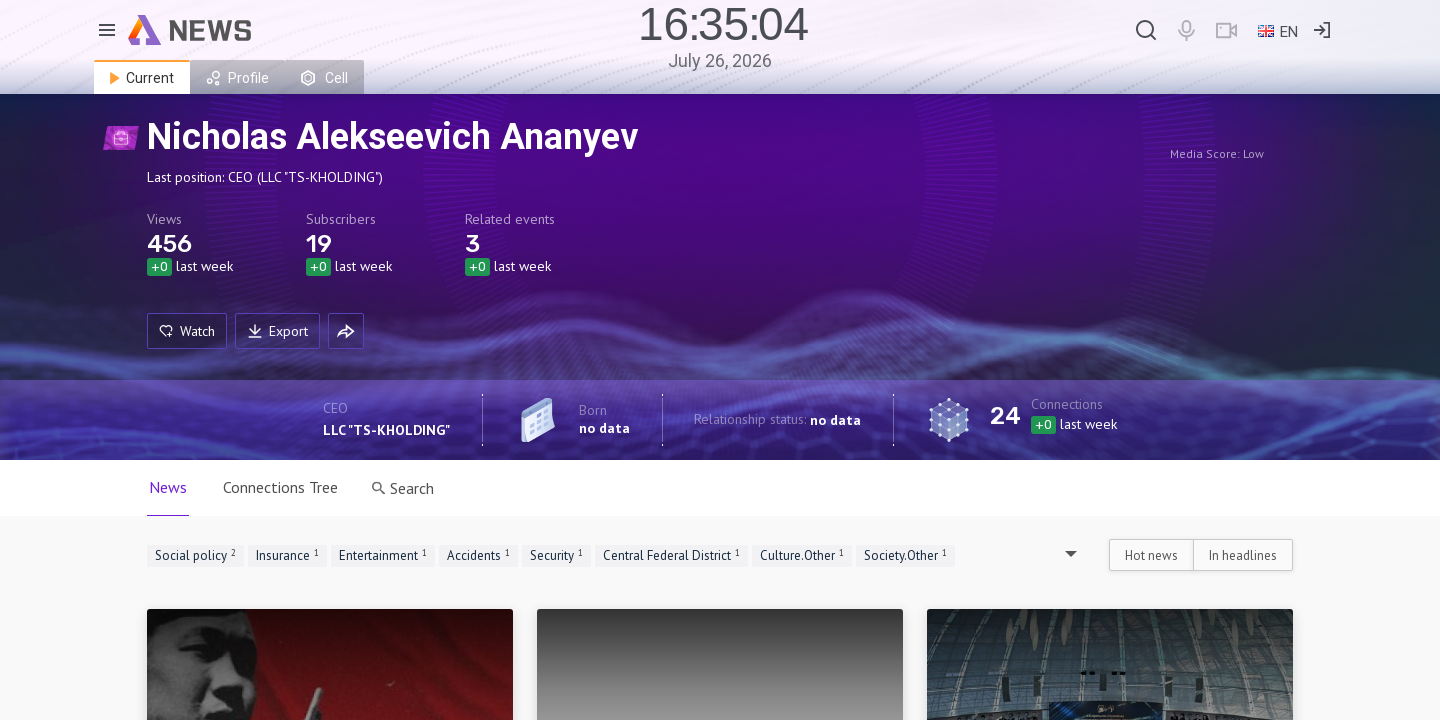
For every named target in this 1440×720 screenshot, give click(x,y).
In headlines (1243, 555)
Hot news (1151, 555)
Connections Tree (280, 487)
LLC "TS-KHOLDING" (386, 430)
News (168, 487)
